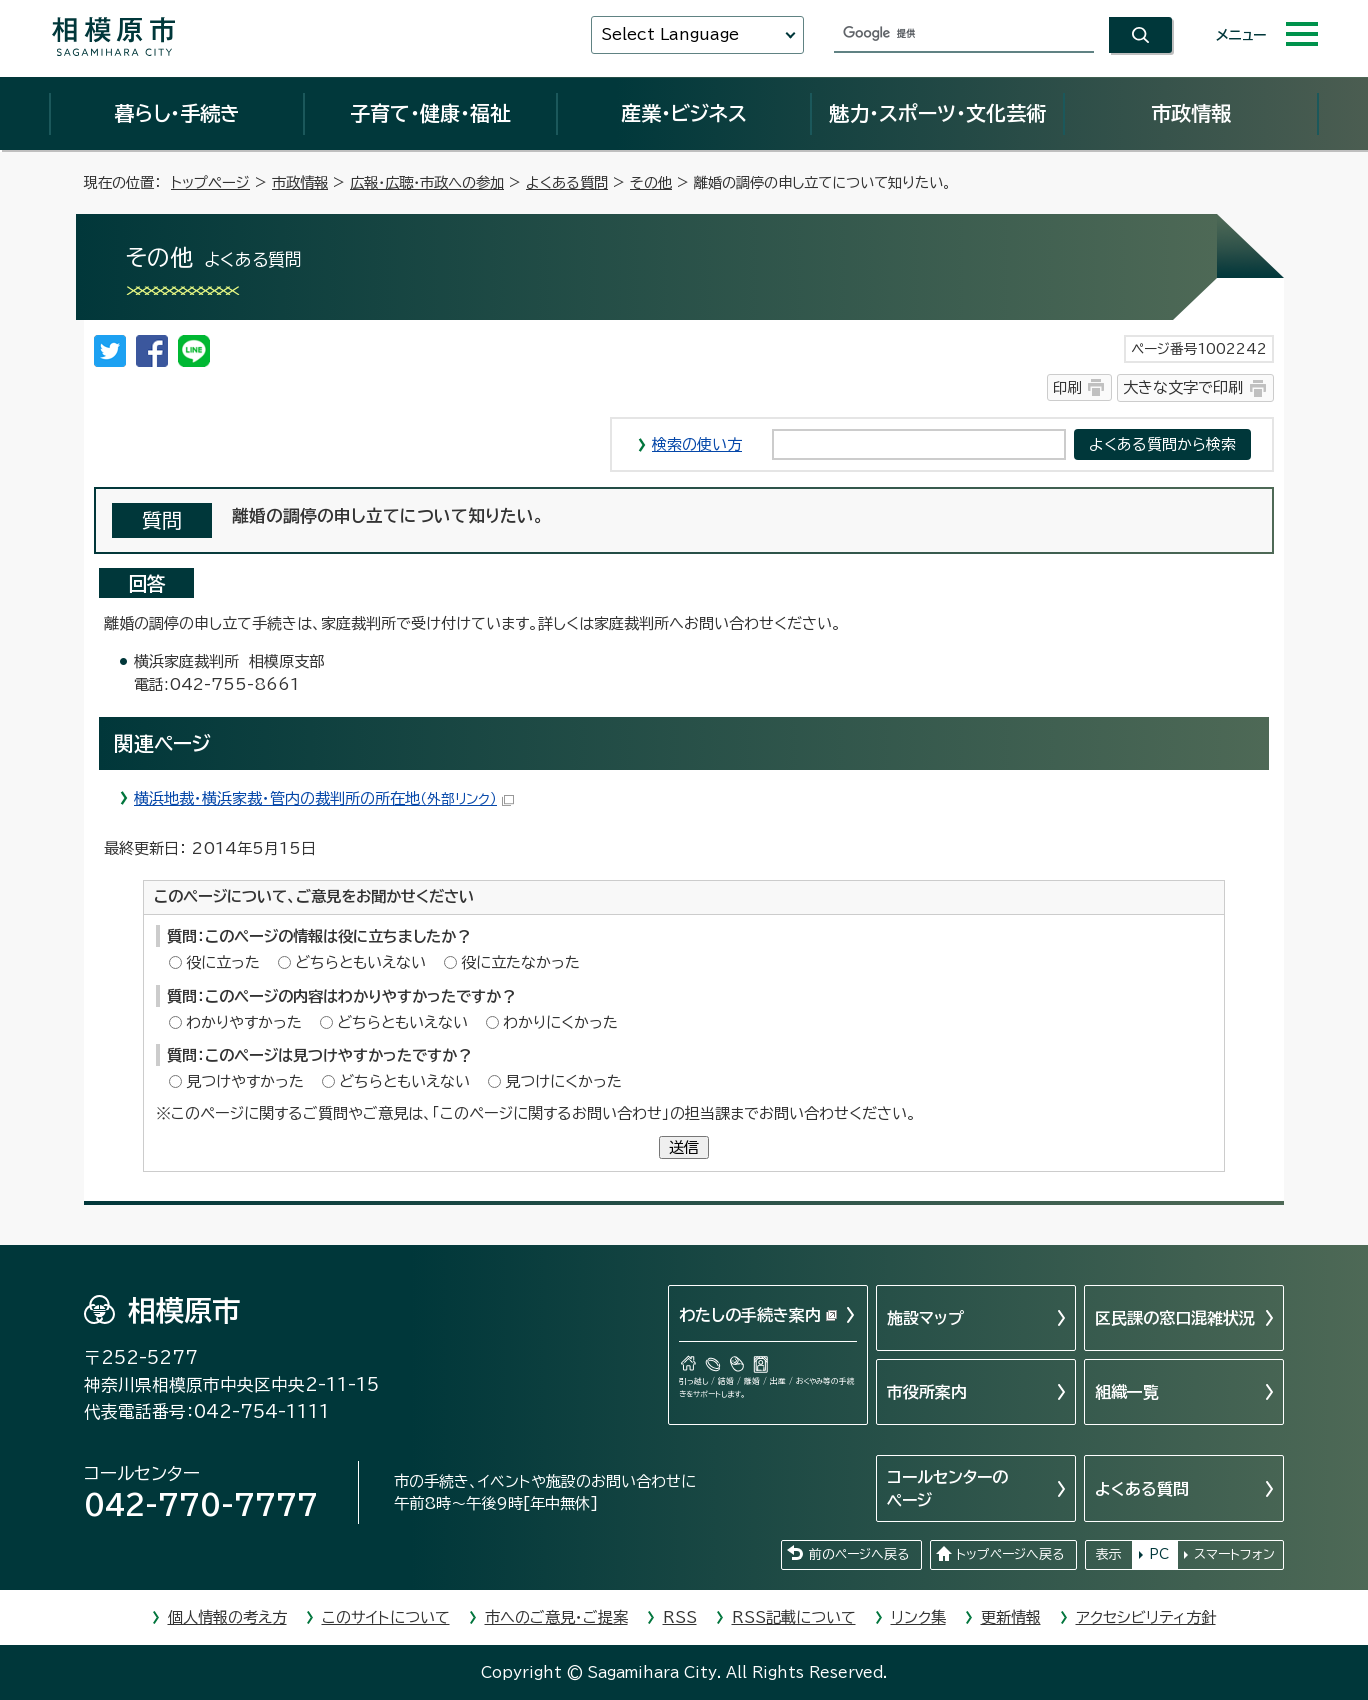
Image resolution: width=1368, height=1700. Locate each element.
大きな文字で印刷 (1183, 387)
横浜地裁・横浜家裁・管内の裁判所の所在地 (324, 798)
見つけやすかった (245, 1081)
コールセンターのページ (947, 1488)
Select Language (670, 34)
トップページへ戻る (1010, 1554)
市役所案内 (927, 1392)
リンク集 (918, 1617)
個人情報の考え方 (227, 1617)
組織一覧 (1127, 1392)
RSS (680, 1617)
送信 (684, 1147)
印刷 (1067, 387)
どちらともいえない (360, 962)
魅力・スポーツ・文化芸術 (937, 113)
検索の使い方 (697, 444)
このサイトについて (386, 1617)
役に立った (223, 962)
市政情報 (1191, 113)
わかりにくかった (560, 1022)
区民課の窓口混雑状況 (1175, 1318)
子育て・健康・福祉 (430, 113)
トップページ (210, 182)
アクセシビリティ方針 (1146, 1617)
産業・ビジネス (684, 113)
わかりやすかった (244, 1022)
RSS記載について (794, 1617)
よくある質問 (567, 182)
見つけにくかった (563, 1081)
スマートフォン (1234, 1554)
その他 (651, 182)
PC (1159, 1554)
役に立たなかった (520, 962)
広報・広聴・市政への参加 (427, 182)
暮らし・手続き (177, 113)
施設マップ (925, 1318)
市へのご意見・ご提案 (556, 1617)
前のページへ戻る (859, 1554)
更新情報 (1011, 1617)
